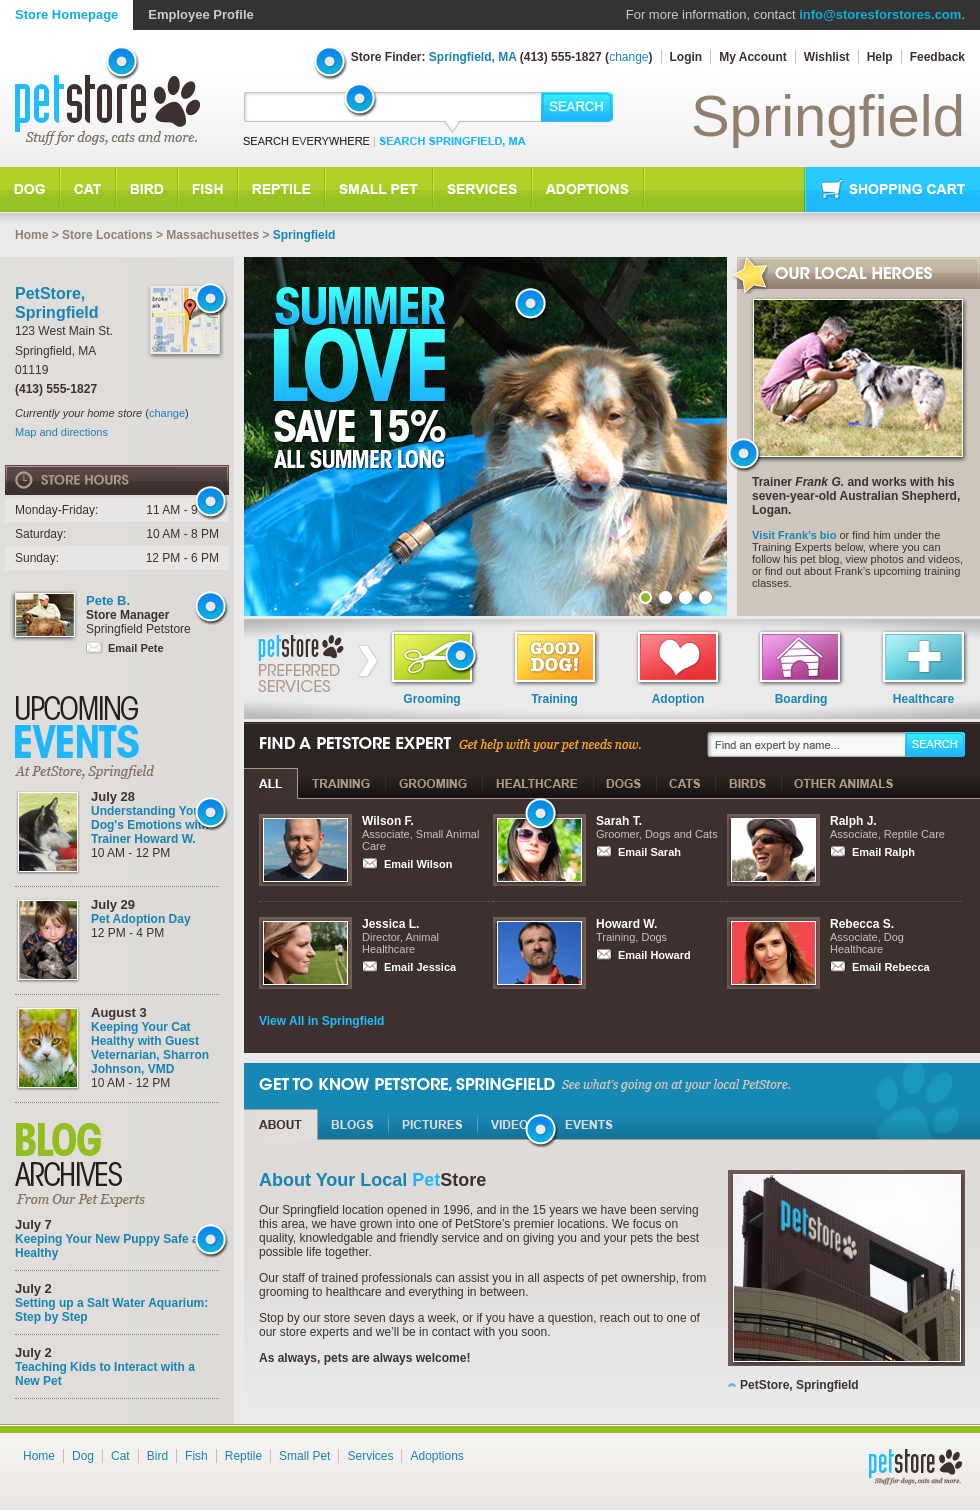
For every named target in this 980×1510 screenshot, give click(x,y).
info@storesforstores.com (880, 14)
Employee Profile (200, 14)
